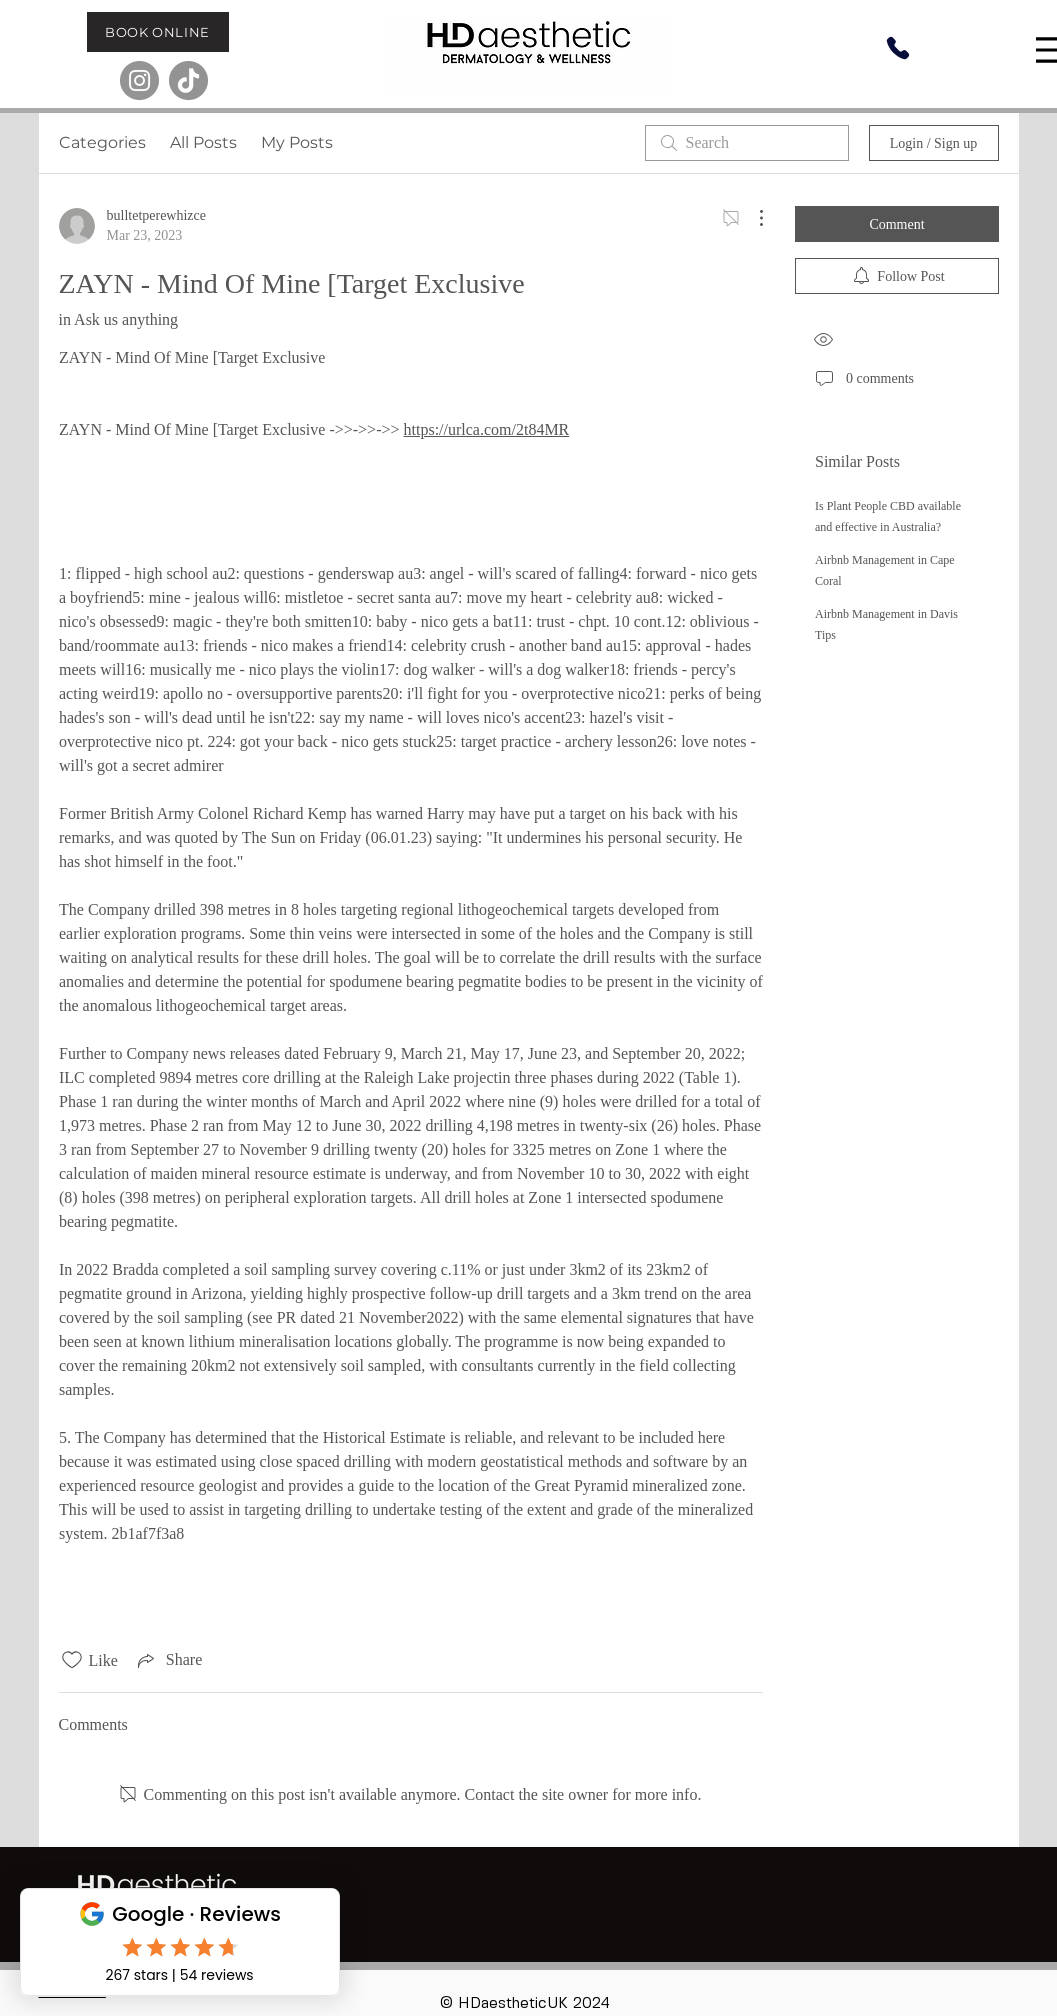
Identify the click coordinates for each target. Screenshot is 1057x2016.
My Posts (297, 142)
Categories (102, 142)
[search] (747, 143)
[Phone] (898, 48)
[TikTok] (188, 80)
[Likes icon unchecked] (72, 1660)
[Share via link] (168, 1660)
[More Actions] (751, 218)
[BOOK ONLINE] (158, 32)
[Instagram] (139, 80)
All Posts (203, 142)
